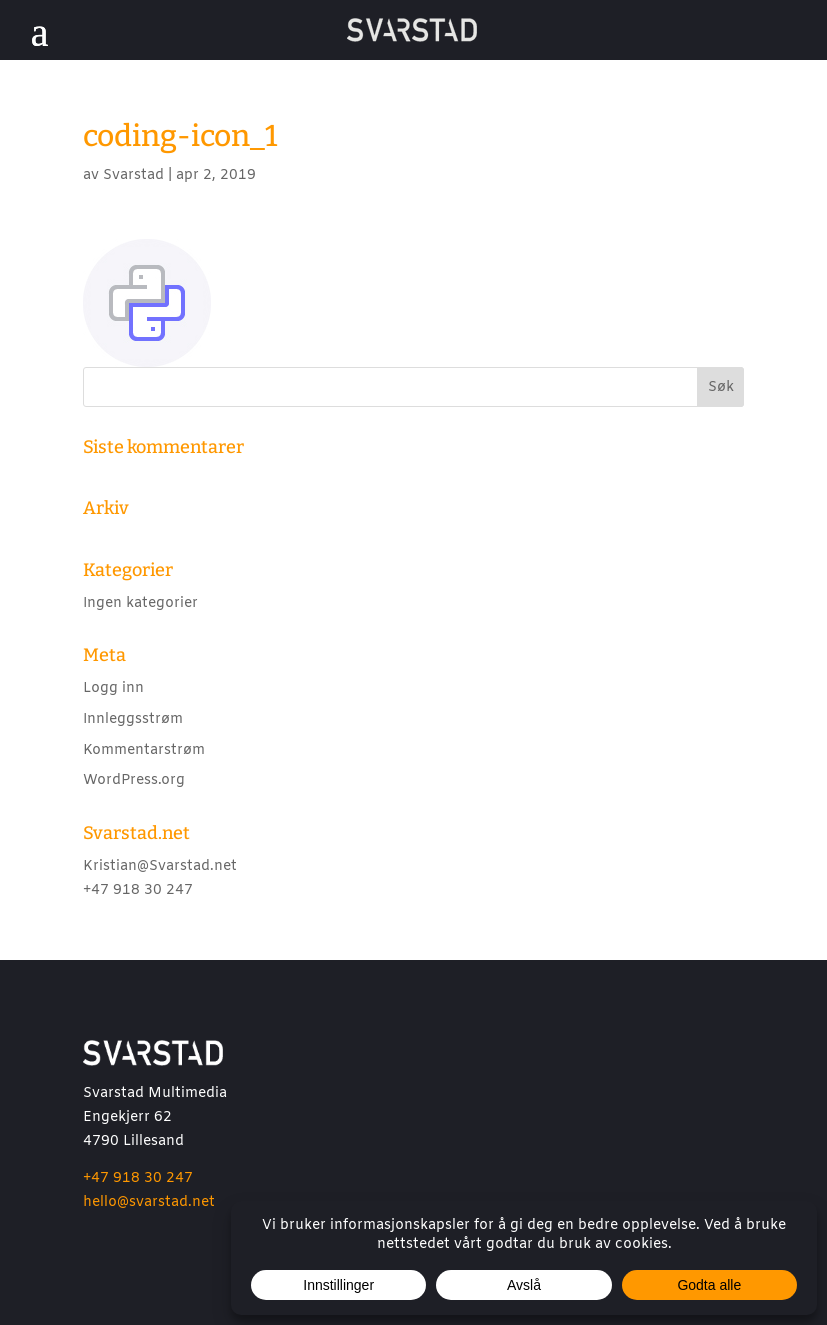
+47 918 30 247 (138, 1178)
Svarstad (133, 175)
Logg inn (113, 688)
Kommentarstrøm (144, 750)
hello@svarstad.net (149, 1202)
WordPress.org (134, 780)
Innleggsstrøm (133, 719)
